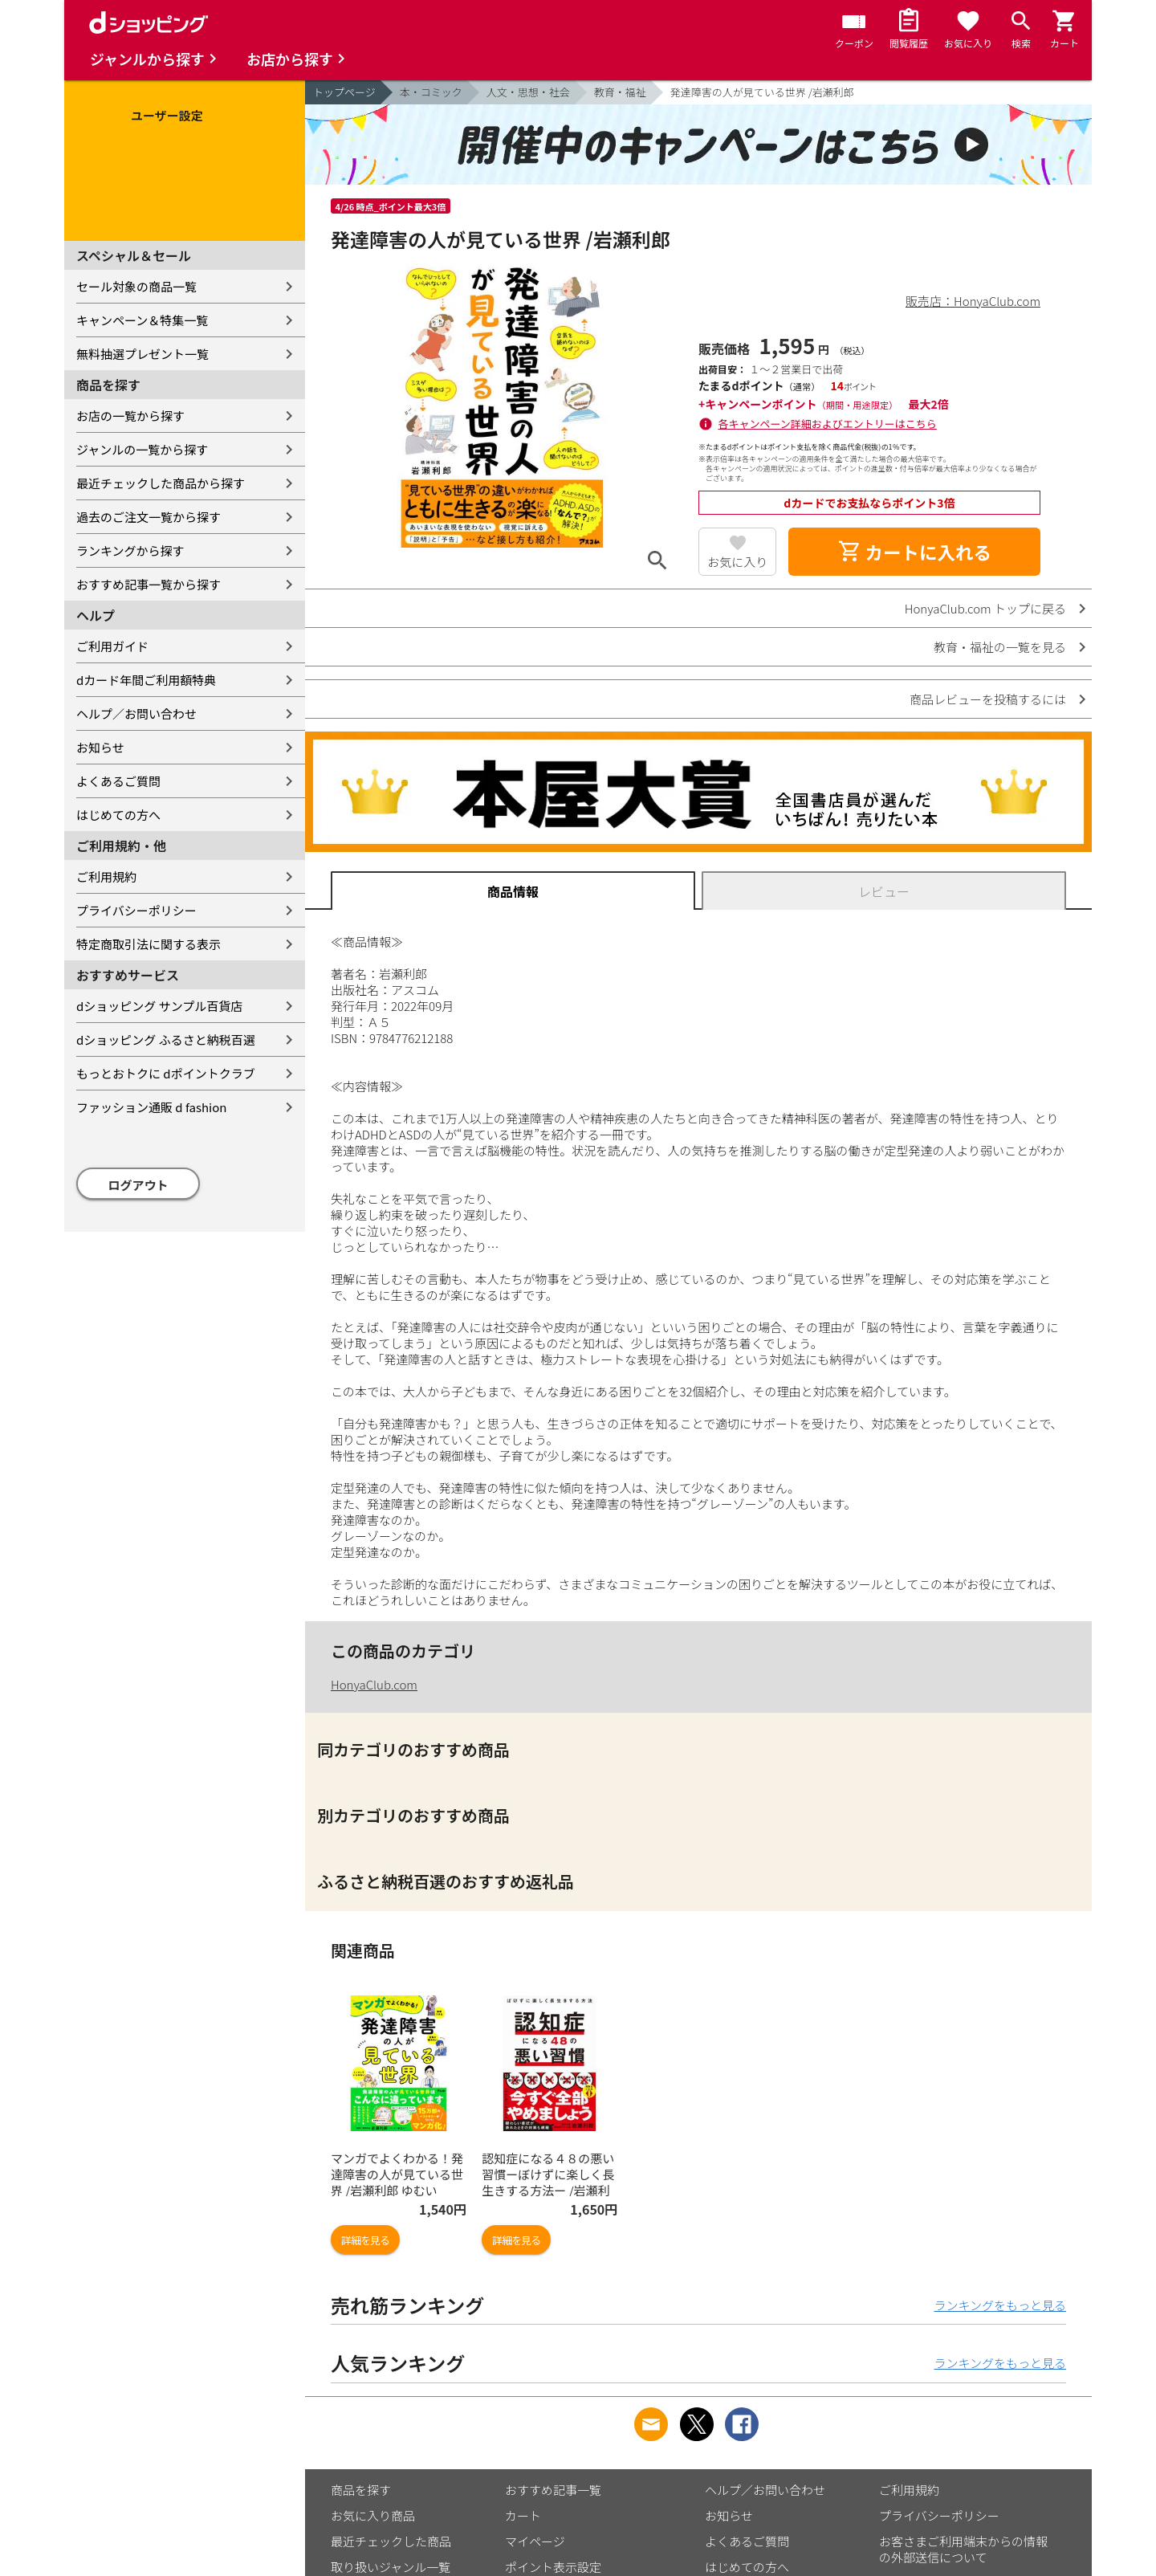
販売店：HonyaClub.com (973, 300)
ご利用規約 (106, 876)
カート (523, 2515)
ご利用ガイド (112, 646)
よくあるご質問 (118, 780)
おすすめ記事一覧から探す (148, 584)
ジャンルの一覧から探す (142, 449)
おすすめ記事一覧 (553, 2489)
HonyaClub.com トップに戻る (985, 608)
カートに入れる (914, 551)
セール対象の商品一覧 (136, 286)
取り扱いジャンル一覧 (390, 2566)
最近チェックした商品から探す (160, 483)
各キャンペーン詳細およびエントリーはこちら (827, 423)
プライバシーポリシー (136, 910)
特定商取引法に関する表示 (148, 943)
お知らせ (100, 747)
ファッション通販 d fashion (151, 1106)
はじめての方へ (118, 814)
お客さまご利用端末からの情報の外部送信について (963, 2549)
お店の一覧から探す (130, 415)
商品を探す (361, 2489)
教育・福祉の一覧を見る (1000, 647)
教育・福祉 (620, 92)
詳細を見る (365, 2240)
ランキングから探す (130, 550)
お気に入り (737, 561)
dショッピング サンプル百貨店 (159, 1005)
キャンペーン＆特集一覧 (142, 320)
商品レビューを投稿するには (988, 699)
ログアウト (138, 1184)
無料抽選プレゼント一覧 (142, 353)
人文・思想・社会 (528, 92)
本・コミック (431, 92)
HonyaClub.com (374, 1684)
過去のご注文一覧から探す (148, 516)
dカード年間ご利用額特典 (146, 679)
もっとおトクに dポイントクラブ (165, 1073)
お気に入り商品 (373, 2515)
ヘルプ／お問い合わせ (136, 713)
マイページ (535, 2541)
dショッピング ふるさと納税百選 (165, 1039)
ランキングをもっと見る (1000, 2305)
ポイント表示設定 (553, 2566)
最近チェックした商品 (391, 2541)
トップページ (344, 92)
